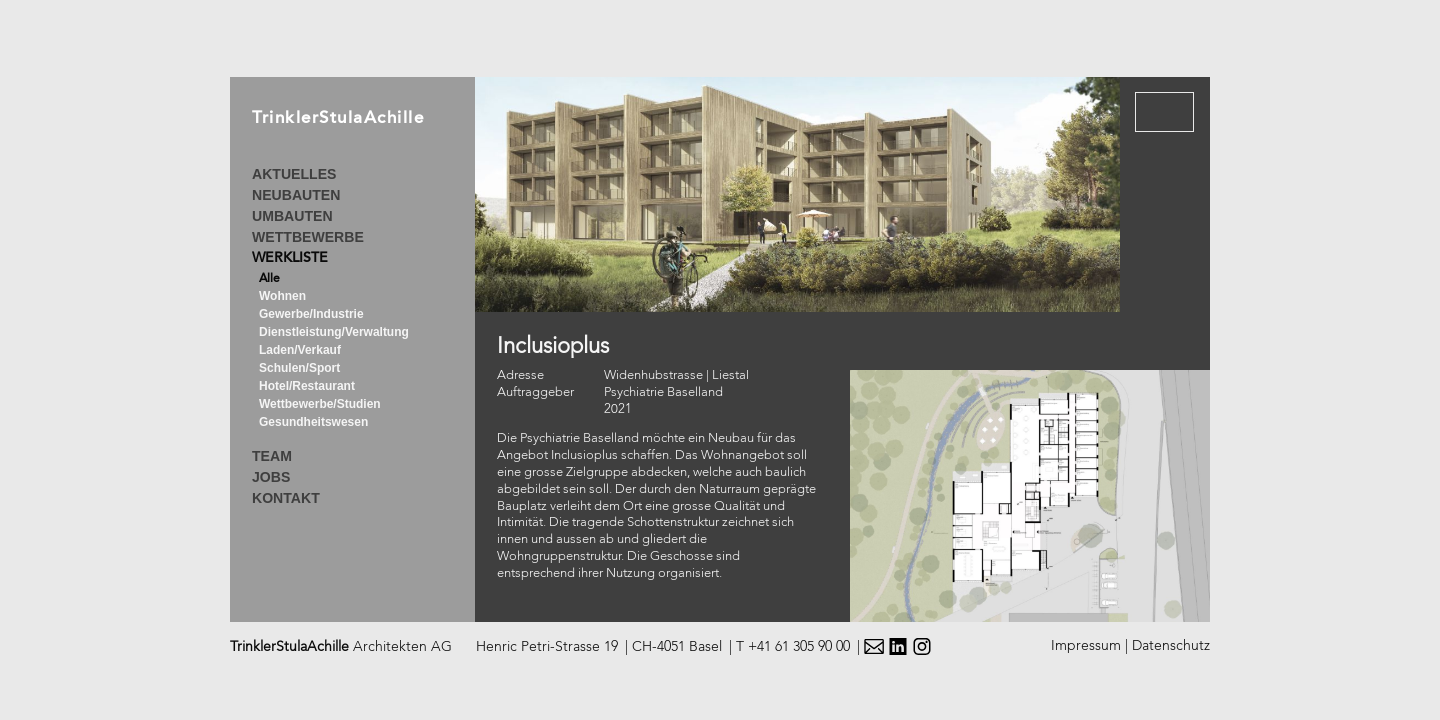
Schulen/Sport (299, 368)
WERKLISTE (290, 259)
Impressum (1086, 646)
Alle (269, 279)
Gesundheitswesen (313, 422)
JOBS (271, 477)
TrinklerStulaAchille (338, 119)
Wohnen (282, 296)
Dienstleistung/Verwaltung (334, 332)
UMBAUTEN (292, 216)
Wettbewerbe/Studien (320, 404)
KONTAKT (286, 498)
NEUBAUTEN (296, 195)
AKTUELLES (294, 174)
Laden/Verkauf (300, 350)
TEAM (272, 456)
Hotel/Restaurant (307, 386)
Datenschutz (1171, 646)
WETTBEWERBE (308, 237)
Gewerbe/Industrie (311, 314)
